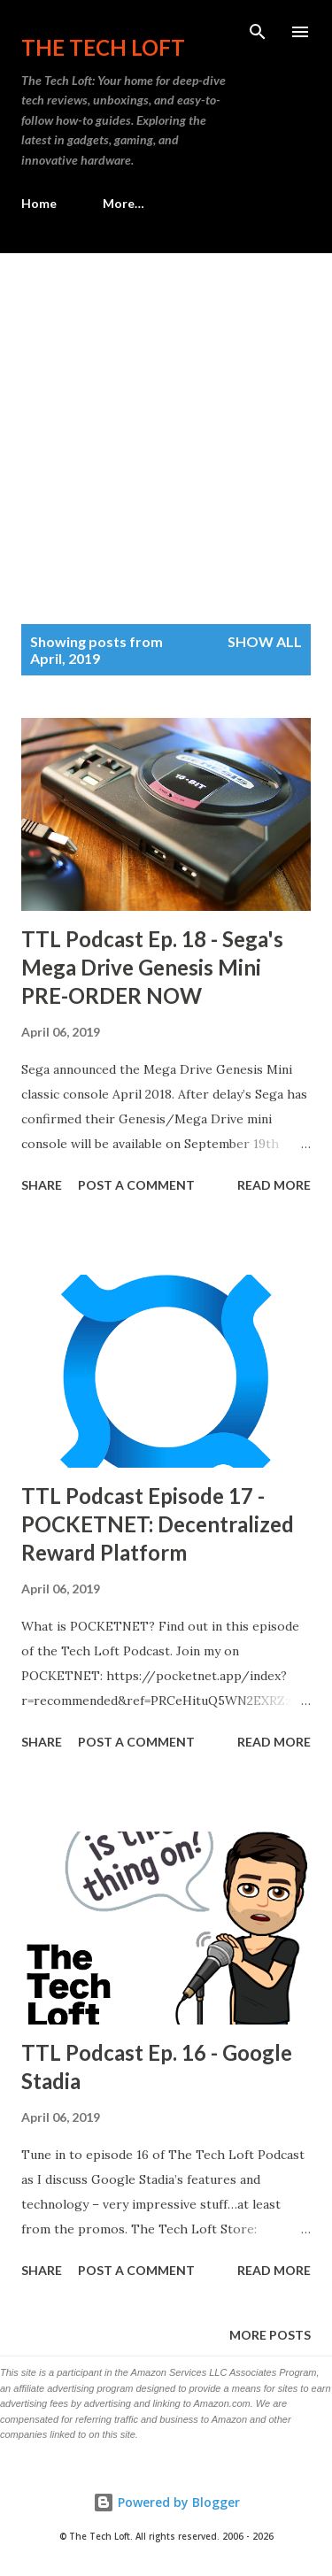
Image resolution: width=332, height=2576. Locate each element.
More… (123, 203)
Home (39, 203)
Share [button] (41, 1184)
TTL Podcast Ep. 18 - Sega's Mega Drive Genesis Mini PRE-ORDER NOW (152, 967)
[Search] (257, 31)
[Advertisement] (166, 428)
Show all (265, 641)
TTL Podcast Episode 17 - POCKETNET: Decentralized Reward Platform (157, 1524)
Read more (274, 1184)
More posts (270, 2334)
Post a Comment (136, 1184)
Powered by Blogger (166, 2502)
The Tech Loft (103, 47)
